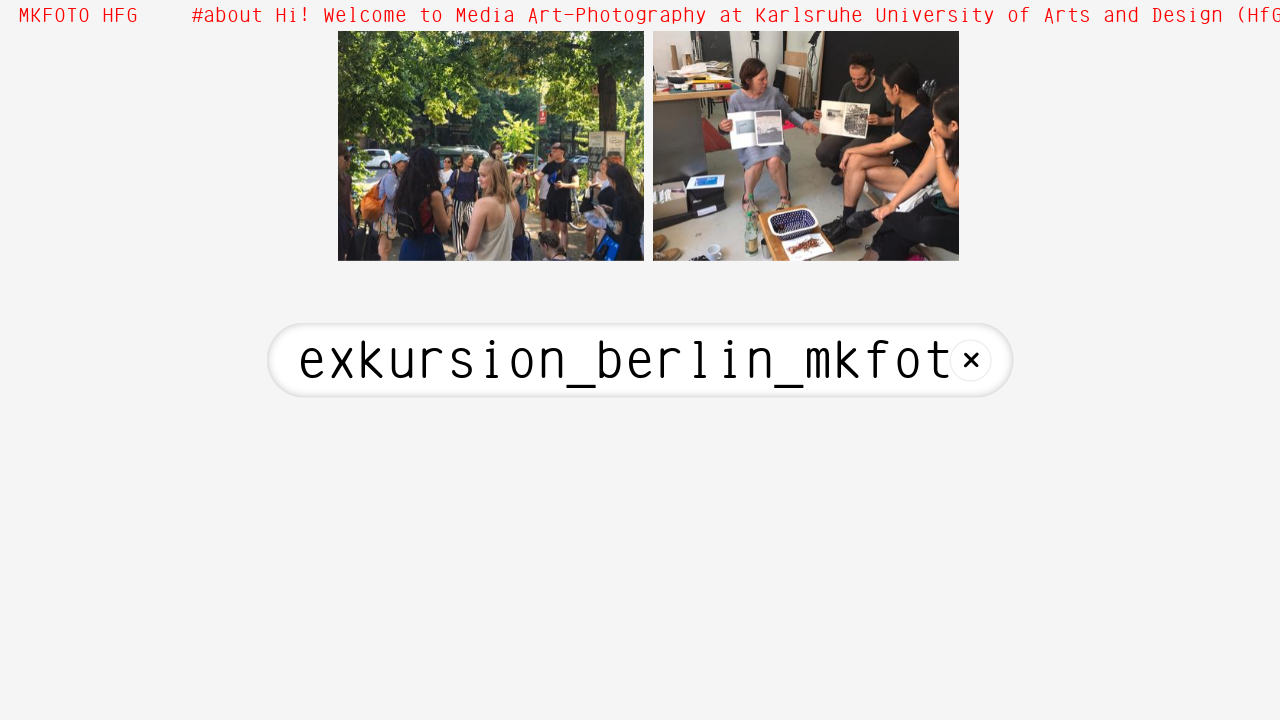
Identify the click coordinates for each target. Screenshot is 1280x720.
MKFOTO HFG (78, 16)
